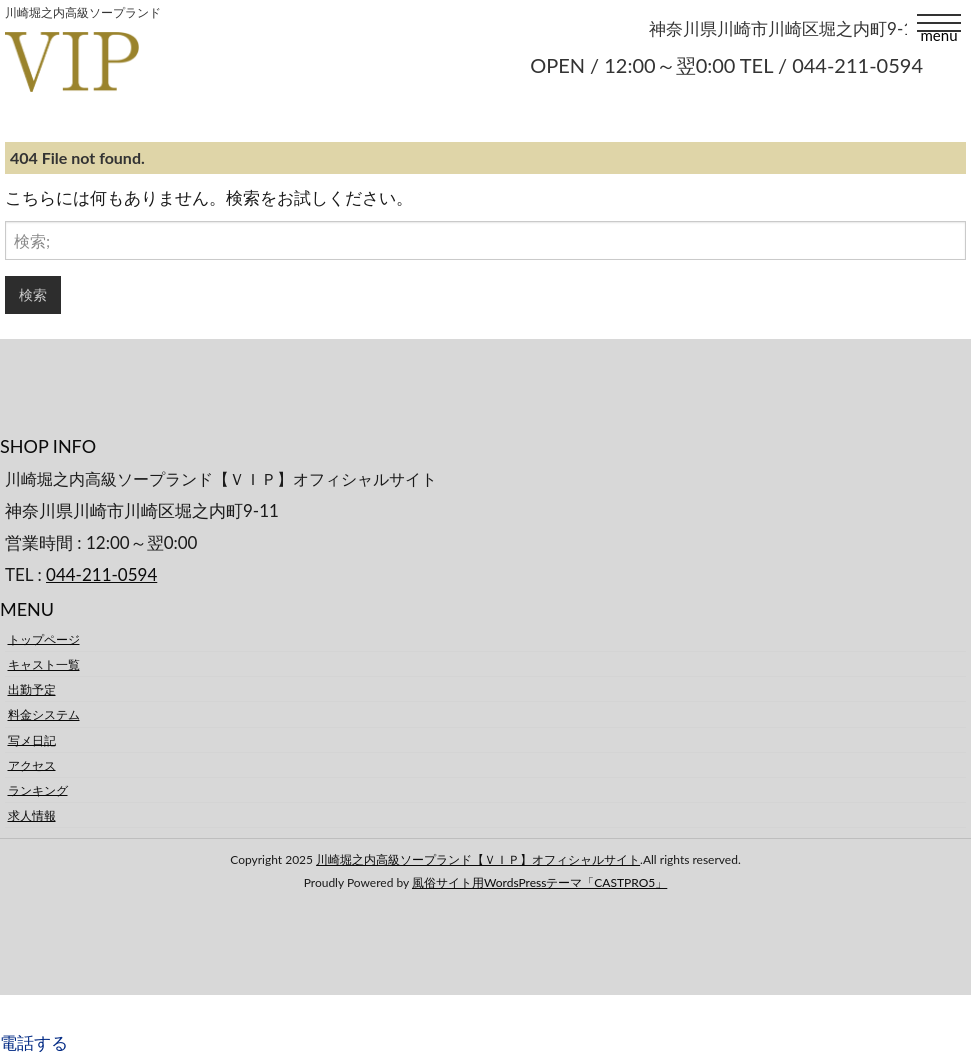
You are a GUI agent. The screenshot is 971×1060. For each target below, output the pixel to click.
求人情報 (32, 815)
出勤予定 (32, 689)
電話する (34, 1042)
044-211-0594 (101, 574)
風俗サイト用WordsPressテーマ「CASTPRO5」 (539, 882)
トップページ (44, 638)
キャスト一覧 (44, 664)
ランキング (38, 789)
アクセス (32, 764)
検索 (33, 294)
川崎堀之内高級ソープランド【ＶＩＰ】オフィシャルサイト (478, 859)
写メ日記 (32, 739)
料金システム (44, 714)
